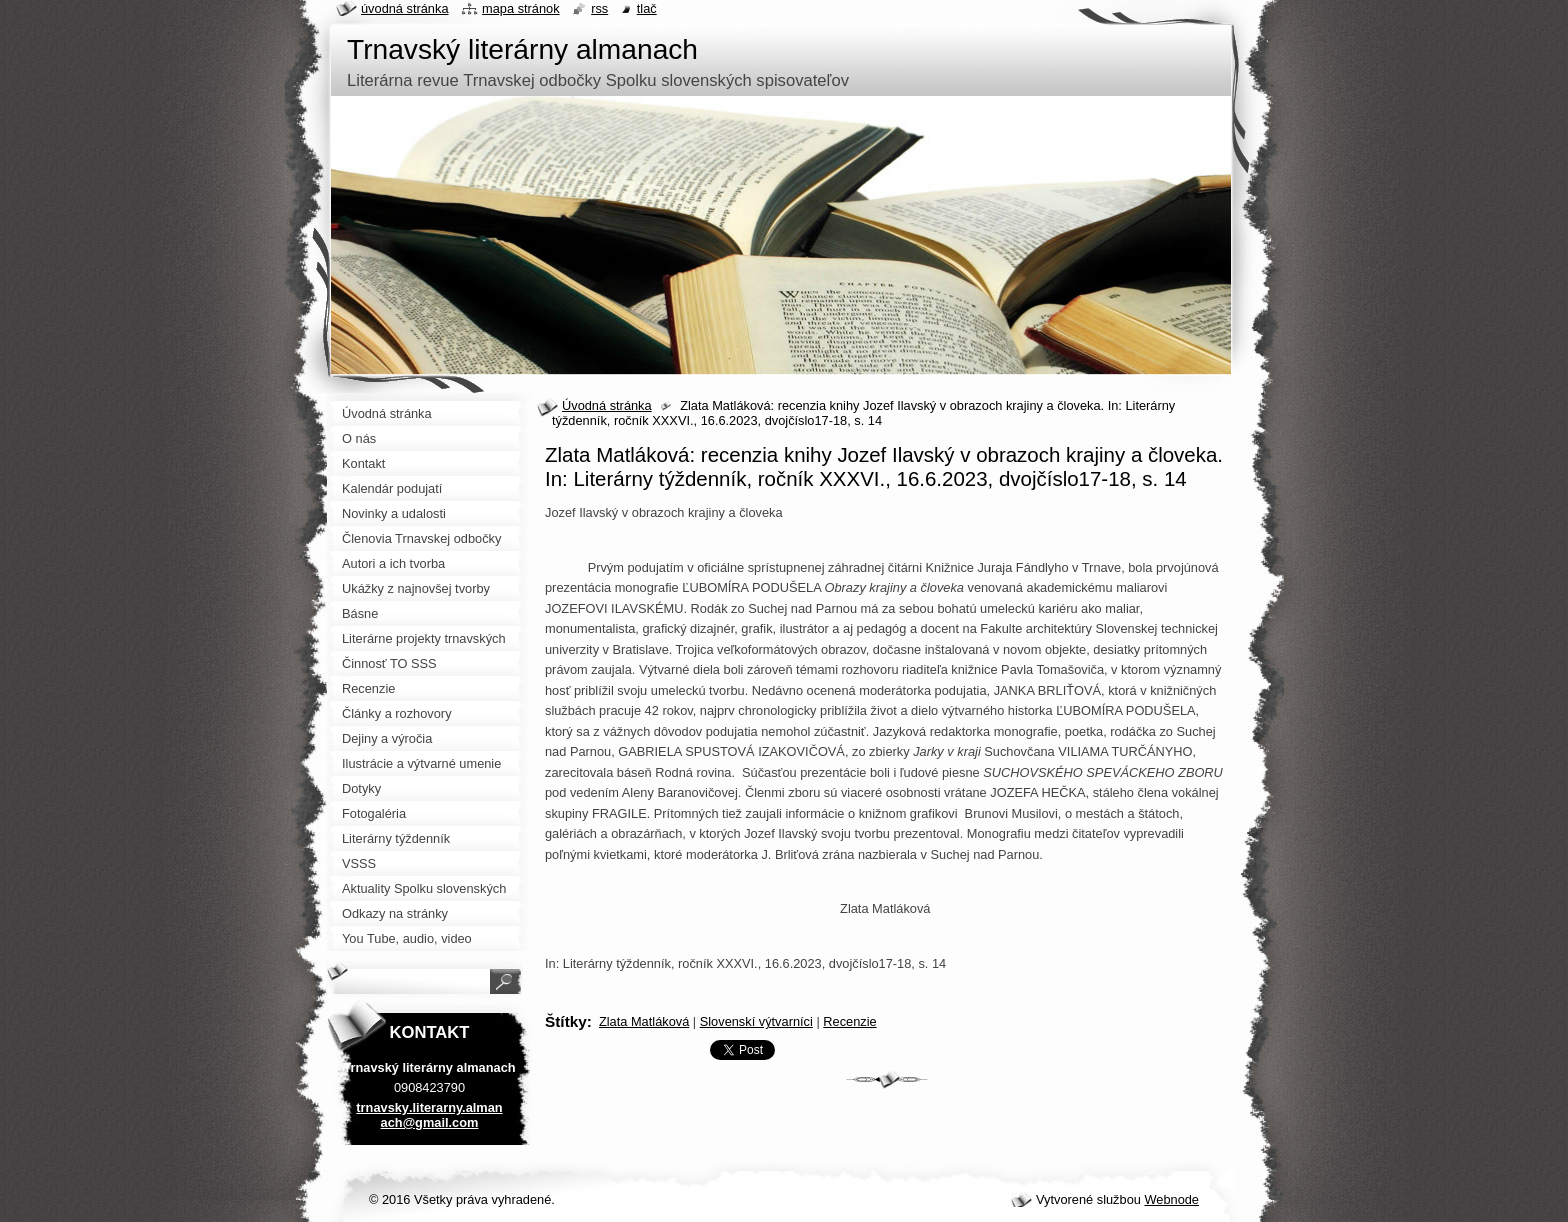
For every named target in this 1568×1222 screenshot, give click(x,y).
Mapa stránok (521, 8)
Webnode (1171, 1199)
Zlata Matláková (644, 1021)
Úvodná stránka (607, 405)
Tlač (647, 8)
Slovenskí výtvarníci (756, 1021)
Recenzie (849, 1021)
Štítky (566, 1021)
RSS (599, 8)
